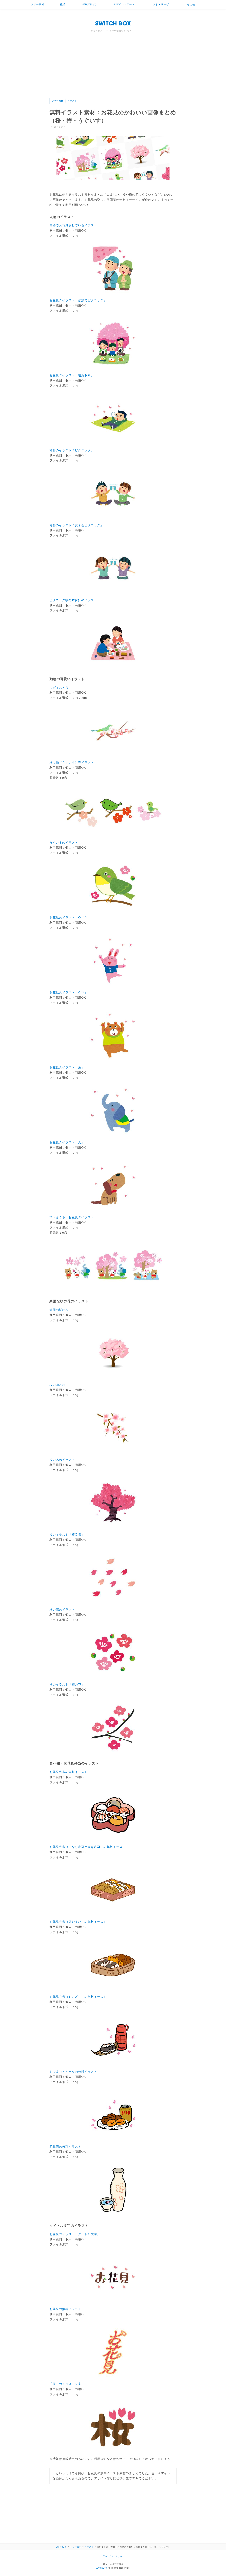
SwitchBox (101, 2568)
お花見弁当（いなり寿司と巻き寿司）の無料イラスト (87, 1847)
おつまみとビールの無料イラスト (73, 2071)
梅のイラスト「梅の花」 (66, 1684)
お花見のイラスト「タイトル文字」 (74, 2234)
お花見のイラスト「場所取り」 (71, 375)
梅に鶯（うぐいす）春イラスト (71, 762)
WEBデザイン (89, 4)
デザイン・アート (124, 4)
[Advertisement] (113, 71)
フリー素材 (37, 4)
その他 (191, 4)
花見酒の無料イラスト (65, 2146)
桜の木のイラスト (62, 1459)
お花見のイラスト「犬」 (66, 1142)
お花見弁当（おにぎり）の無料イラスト (78, 1996)
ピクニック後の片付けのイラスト (73, 600)
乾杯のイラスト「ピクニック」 (71, 450)
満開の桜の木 (59, 1310)
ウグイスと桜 (59, 687)
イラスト (72, 100)
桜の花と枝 (57, 1385)
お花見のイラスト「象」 (66, 1067)
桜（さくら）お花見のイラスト (71, 1217)
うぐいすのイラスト (63, 842)
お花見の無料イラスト (65, 2309)
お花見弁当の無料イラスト (68, 1772)
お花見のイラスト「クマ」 (68, 992)
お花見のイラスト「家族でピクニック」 (78, 300)
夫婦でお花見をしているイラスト (73, 225)
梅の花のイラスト (62, 1609)
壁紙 (62, 4)
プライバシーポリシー (113, 2556)
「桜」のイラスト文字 (65, 2384)
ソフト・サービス (160, 4)
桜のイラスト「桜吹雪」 (66, 1534)
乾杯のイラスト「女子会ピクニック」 (76, 525)
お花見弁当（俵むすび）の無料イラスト (78, 1922)
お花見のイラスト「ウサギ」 (70, 917)
